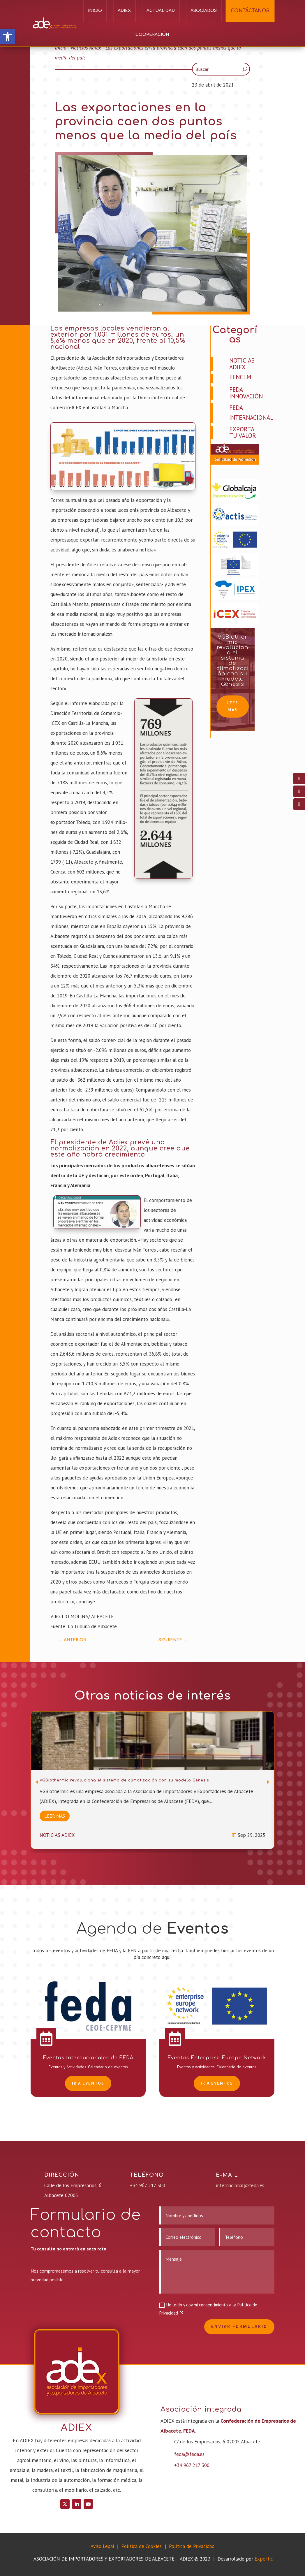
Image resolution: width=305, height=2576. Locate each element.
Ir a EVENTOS (88, 2083)
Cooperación (152, 34)
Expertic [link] (264, 2559)
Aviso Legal (102, 2546)
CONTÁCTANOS (250, 10)
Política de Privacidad (191, 2546)
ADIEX (124, 10)
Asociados (204, 10)
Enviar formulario (239, 2326)
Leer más (232, 706)
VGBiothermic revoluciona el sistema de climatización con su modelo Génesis (232, 660)
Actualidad (161, 10)
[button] (7, 36)
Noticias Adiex (86, 47)
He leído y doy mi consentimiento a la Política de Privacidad (208, 2309)
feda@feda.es (189, 2454)
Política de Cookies (142, 2546)
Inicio (95, 10)
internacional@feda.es (240, 2185)
